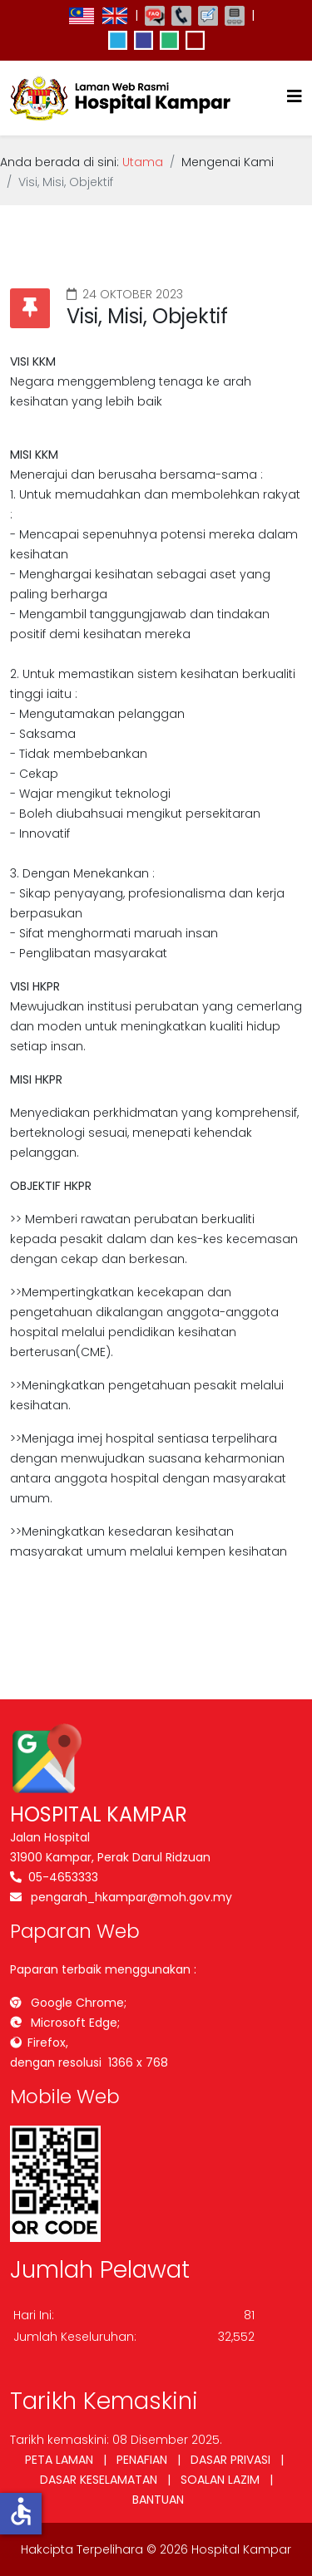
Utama (142, 162)
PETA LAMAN (59, 2459)
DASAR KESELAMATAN (98, 2479)
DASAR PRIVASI (230, 2459)
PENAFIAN (141, 2459)
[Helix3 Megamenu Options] (294, 97)
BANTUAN (158, 2499)
